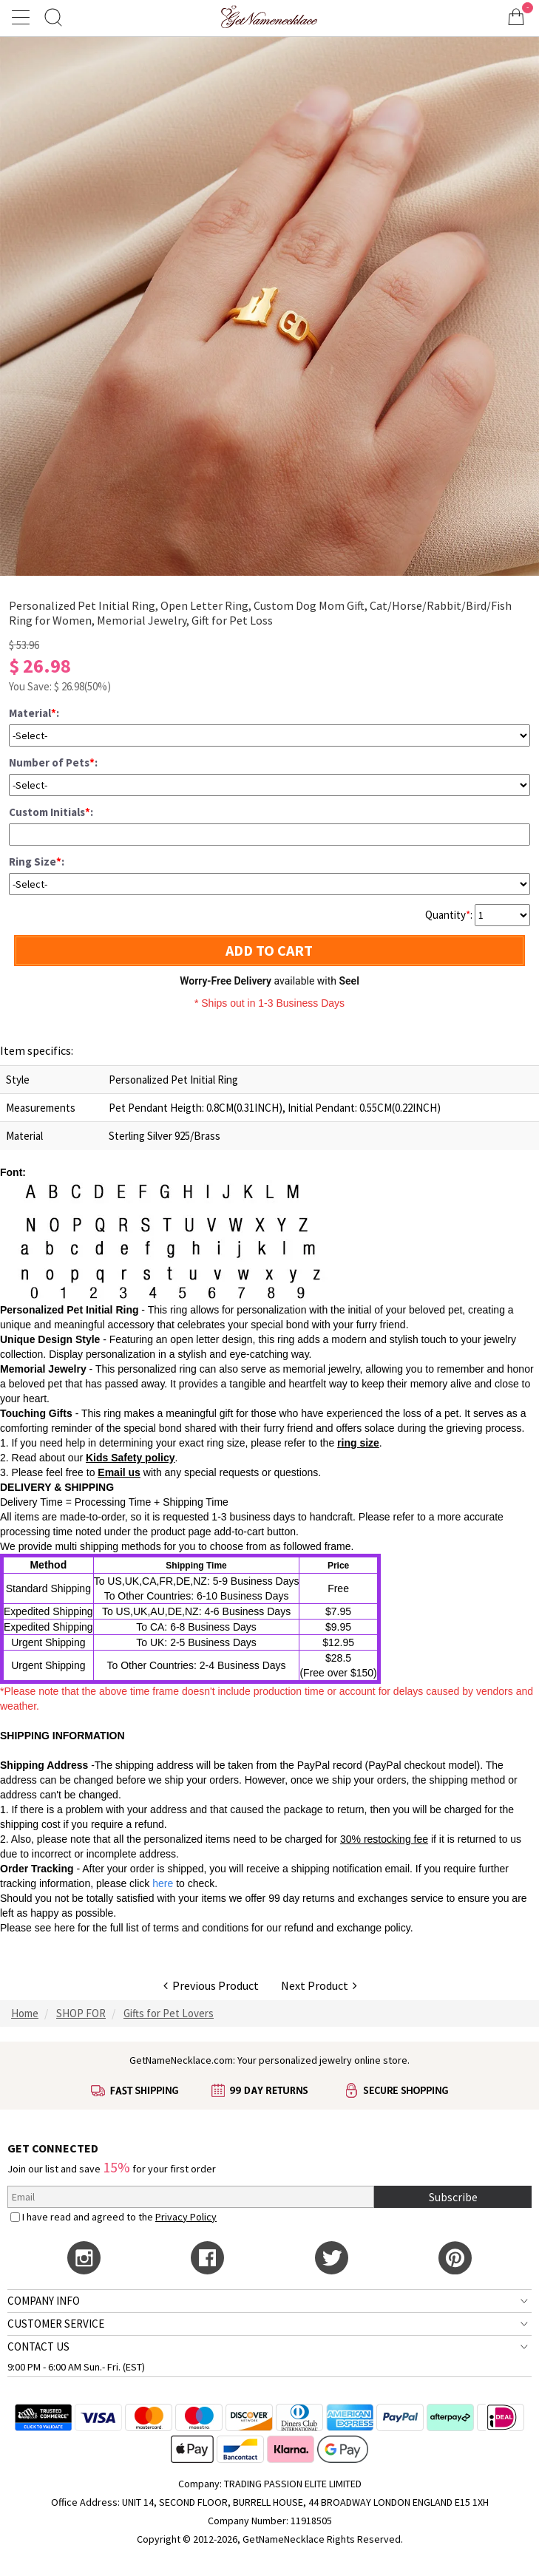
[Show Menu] (23, 17)
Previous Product (211, 1985)
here (64, 1928)
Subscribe (453, 2196)
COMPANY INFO (43, 2301)
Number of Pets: (53, 762)
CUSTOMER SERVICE (55, 2324)
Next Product (319, 1985)
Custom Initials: (51, 812)
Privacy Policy (186, 2216)
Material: (34, 713)
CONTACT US (38, 2346)
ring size (358, 1443)
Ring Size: (36, 861)
